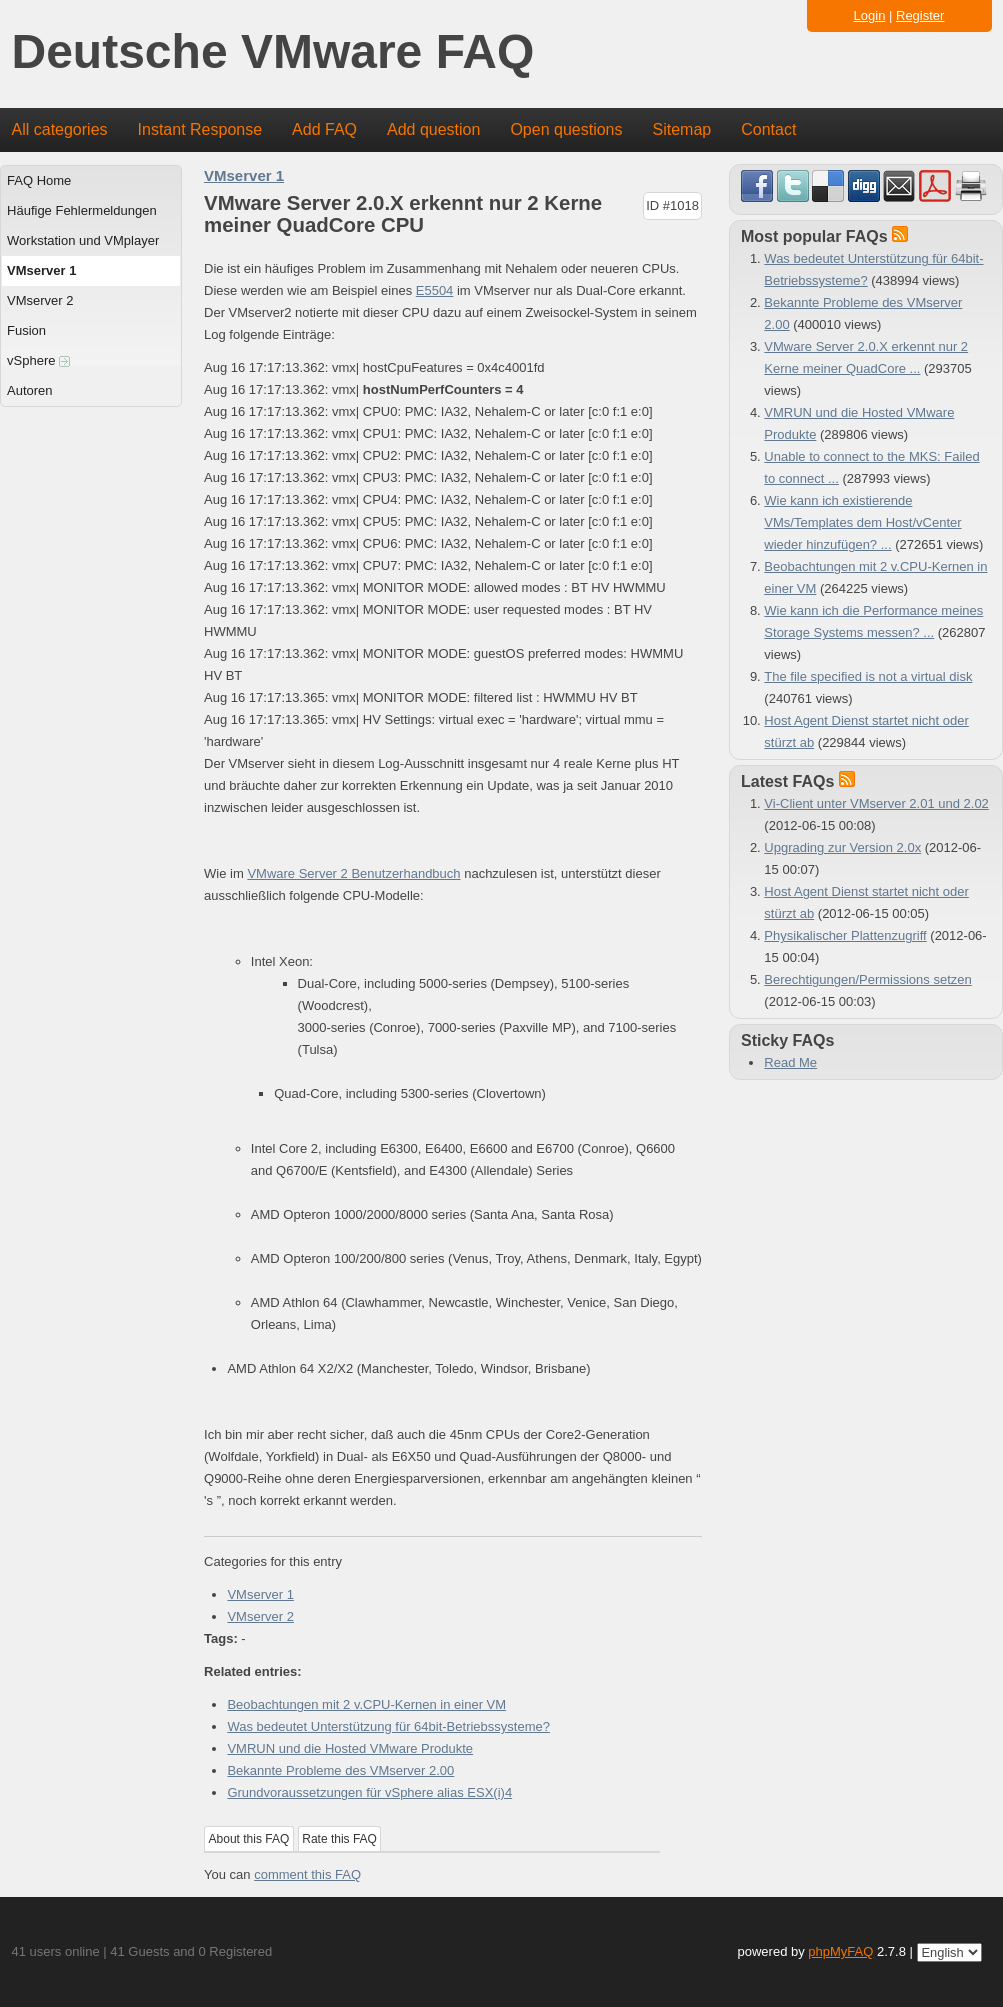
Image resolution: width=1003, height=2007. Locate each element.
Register (920, 15)
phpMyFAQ (840, 1951)
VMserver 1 (41, 270)
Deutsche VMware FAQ (273, 52)
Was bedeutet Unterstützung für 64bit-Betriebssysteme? (388, 1726)
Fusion (26, 330)
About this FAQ (249, 1839)
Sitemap (681, 129)
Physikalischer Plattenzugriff (845, 935)
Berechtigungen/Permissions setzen (867, 979)
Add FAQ (324, 129)
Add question (433, 129)
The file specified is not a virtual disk (868, 676)
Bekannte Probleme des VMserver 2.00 (340, 1770)
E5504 (435, 290)
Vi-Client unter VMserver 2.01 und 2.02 (876, 803)
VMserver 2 (40, 300)
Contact (768, 129)
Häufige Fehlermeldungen (82, 210)
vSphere (38, 360)
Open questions (566, 129)
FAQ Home (39, 180)
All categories (60, 129)
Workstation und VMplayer (83, 240)
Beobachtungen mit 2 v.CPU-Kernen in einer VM (366, 1704)
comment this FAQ (307, 1874)
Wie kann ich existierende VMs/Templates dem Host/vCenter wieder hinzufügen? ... (862, 522)
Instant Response (200, 129)
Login (870, 15)
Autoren (30, 390)
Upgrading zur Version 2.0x (842, 847)
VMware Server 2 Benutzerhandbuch (353, 873)
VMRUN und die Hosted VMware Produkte (350, 1748)
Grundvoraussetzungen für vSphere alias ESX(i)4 (369, 1792)
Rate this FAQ (339, 1839)
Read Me (790, 1062)
